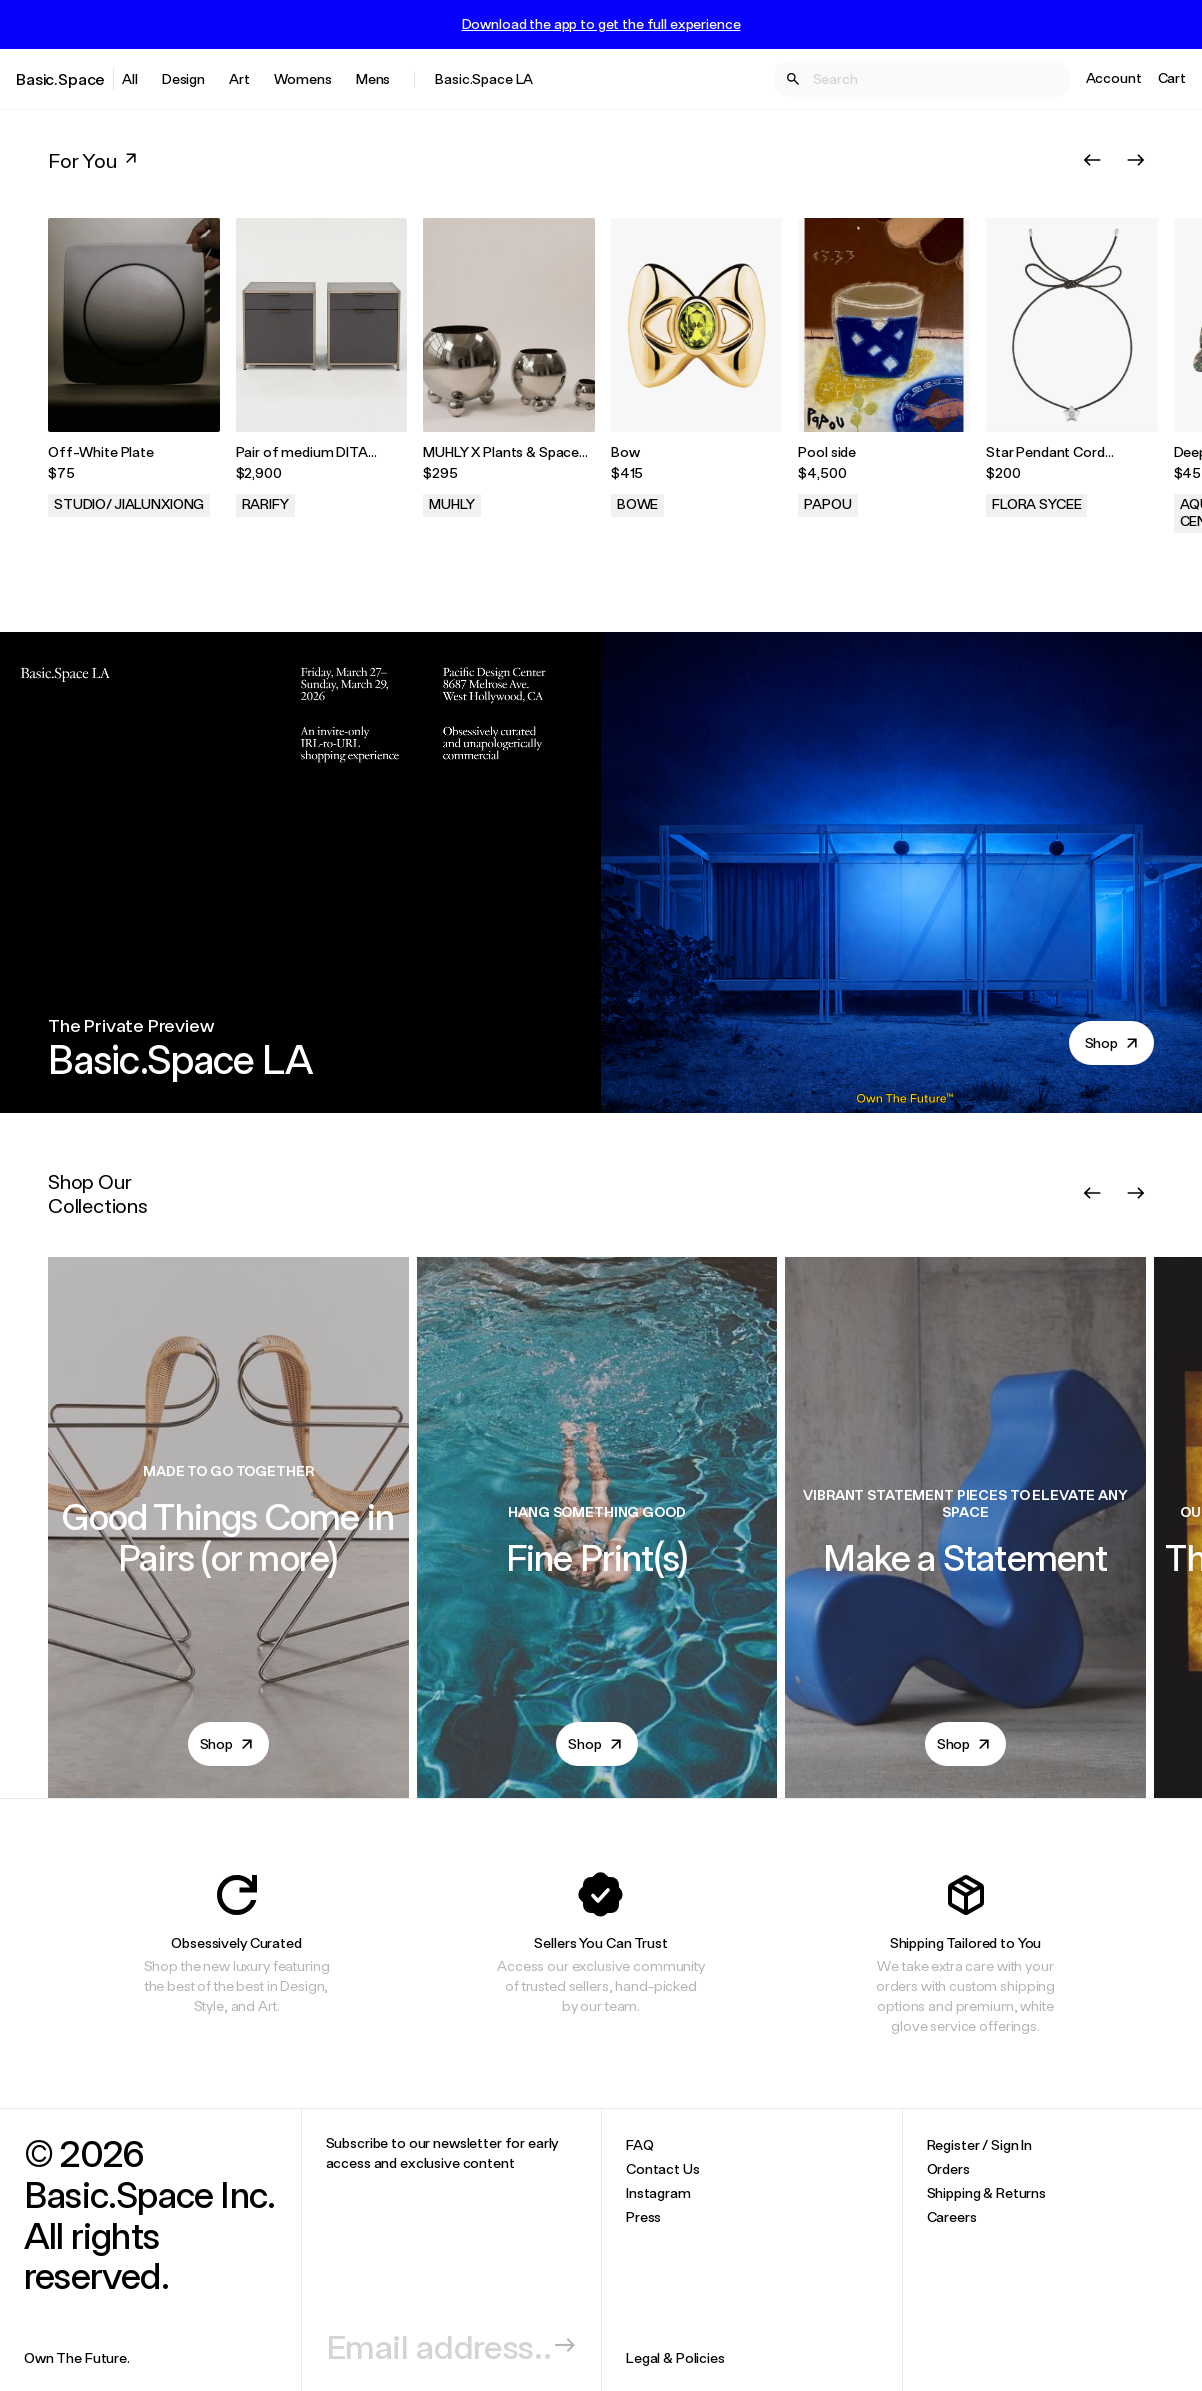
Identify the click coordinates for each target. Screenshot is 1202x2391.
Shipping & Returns (986, 2192)
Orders (948, 2168)
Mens (373, 78)
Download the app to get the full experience (601, 24)
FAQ (640, 2144)
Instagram (658, 2192)
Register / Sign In (979, 2144)
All (130, 78)
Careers (952, 2216)
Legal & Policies (675, 2357)
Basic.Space (60, 78)
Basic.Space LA (484, 78)
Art (239, 78)
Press (643, 2216)
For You (94, 160)
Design (183, 78)
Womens (303, 78)
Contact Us (663, 2168)
